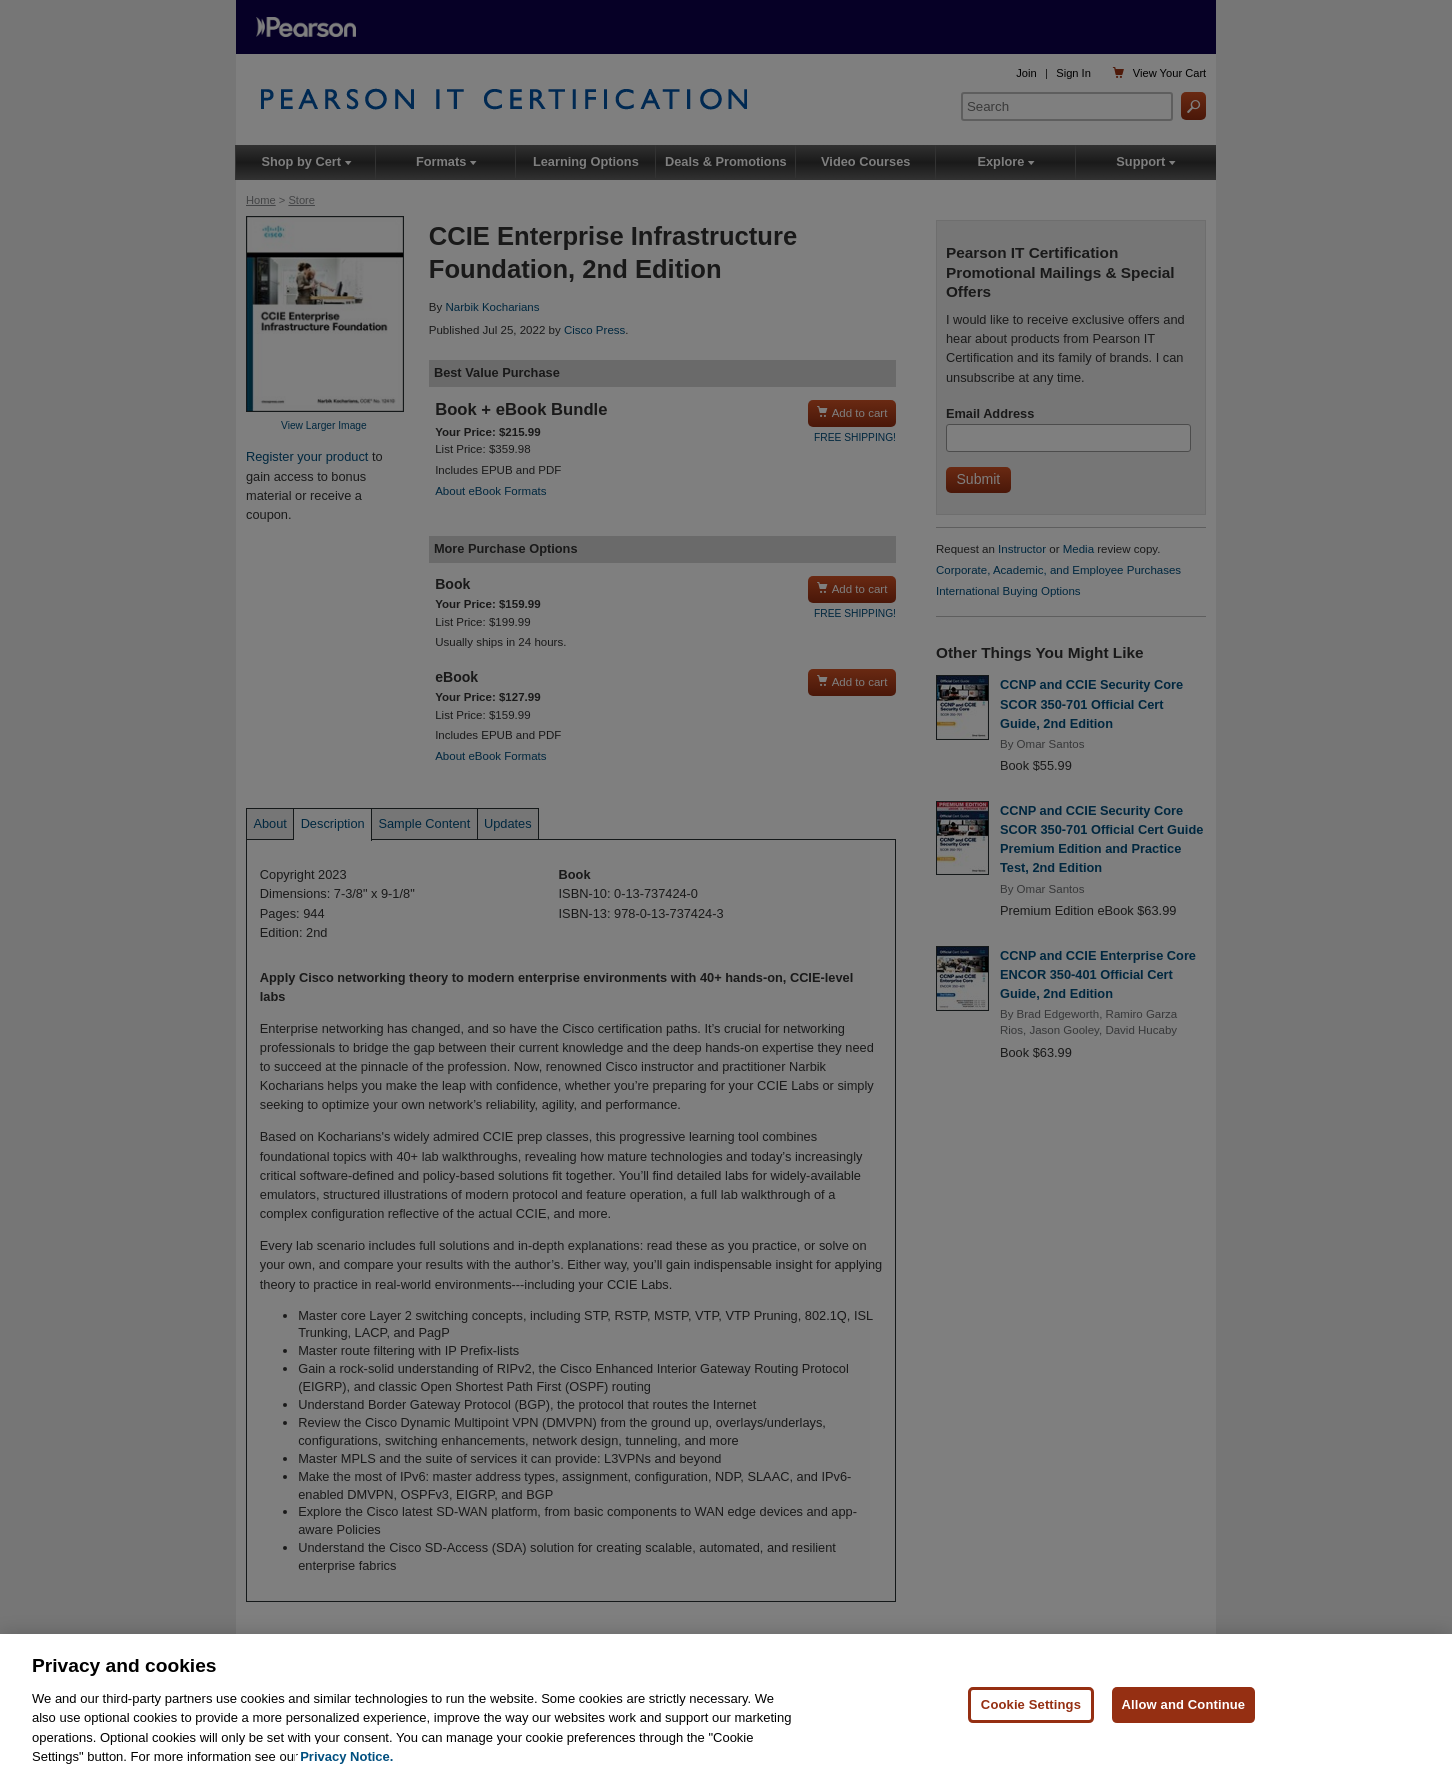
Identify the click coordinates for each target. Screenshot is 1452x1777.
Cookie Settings (1031, 1704)
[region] (726, 1705)
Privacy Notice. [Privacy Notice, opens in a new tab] (346, 1756)
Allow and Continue (1184, 1704)
